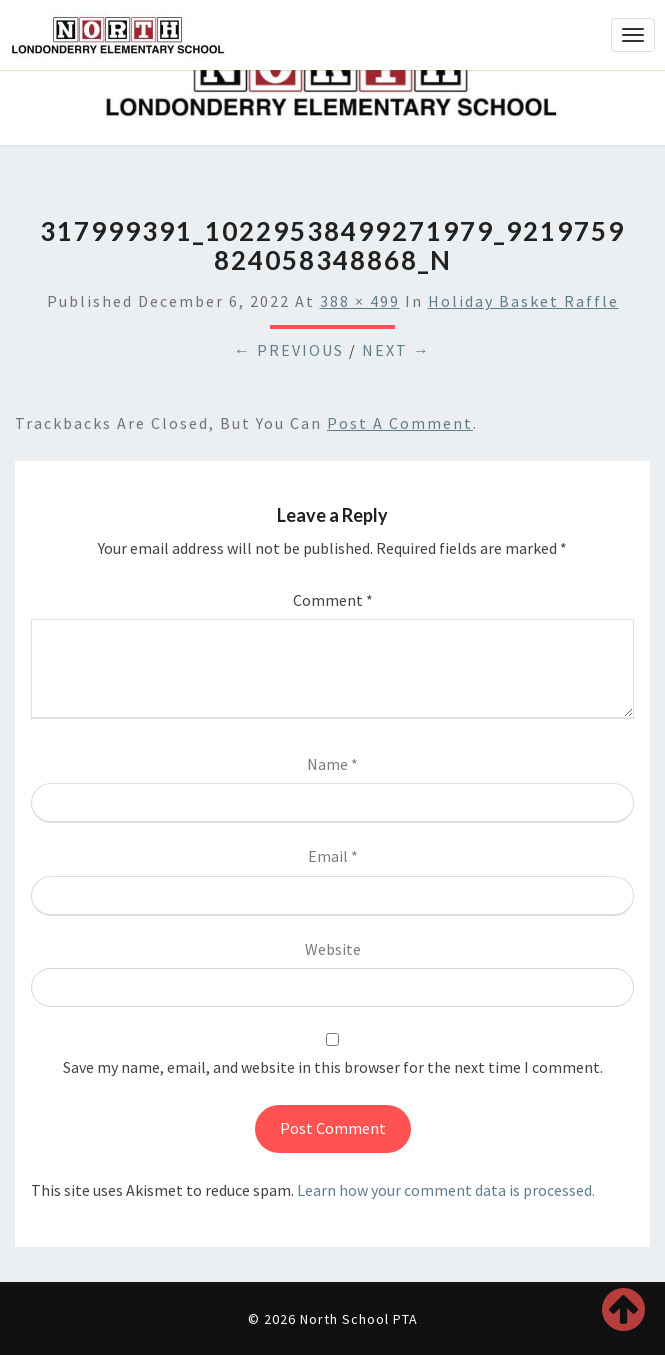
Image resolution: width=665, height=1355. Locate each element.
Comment (333, 600)
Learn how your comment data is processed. (446, 1190)
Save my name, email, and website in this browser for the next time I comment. (333, 1067)
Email (333, 856)
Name (332, 764)
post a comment (400, 423)
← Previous (289, 350)
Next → (396, 350)
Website (333, 949)
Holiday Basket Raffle (523, 301)
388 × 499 (360, 301)
